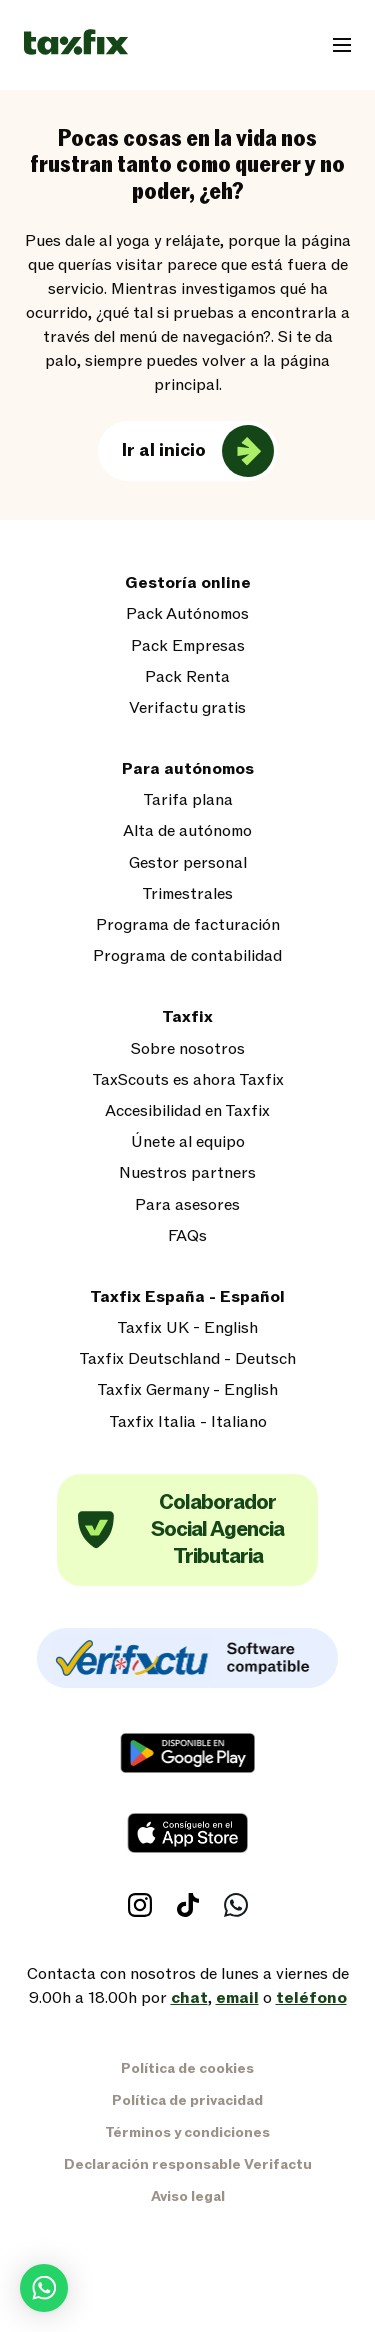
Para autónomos (188, 769)
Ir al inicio (164, 450)
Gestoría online (188, 583)
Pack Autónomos (187, 614)
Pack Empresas (188, 646)
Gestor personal (188, 863)
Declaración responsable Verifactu (188, 2164)
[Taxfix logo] (76, 43)
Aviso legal (188, 2196)
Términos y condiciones (187, 2132)
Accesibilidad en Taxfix (187, 1111)
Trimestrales (187, 894)
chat (189, 1998)
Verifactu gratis (187, 708)
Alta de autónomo (187, 831)
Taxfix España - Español (187, 1297)
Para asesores (187, 1205)
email (237, 1998)
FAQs (187, 1236)
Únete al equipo (188, 1142)
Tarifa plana (188, 800)
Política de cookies (187, 2068)
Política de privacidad (187, 2100)
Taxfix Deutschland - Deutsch (187, 1359)
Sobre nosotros (188, 1049)
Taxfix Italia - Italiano (188, 1422)
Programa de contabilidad (187, 956)
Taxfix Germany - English (187, 1390)
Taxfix (187, 1017)
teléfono (311, 1998)
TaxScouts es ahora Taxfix (188, 1080)
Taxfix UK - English (187, 1328)
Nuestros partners (187, 1173)
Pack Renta (187, 677)
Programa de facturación (188, 925)
